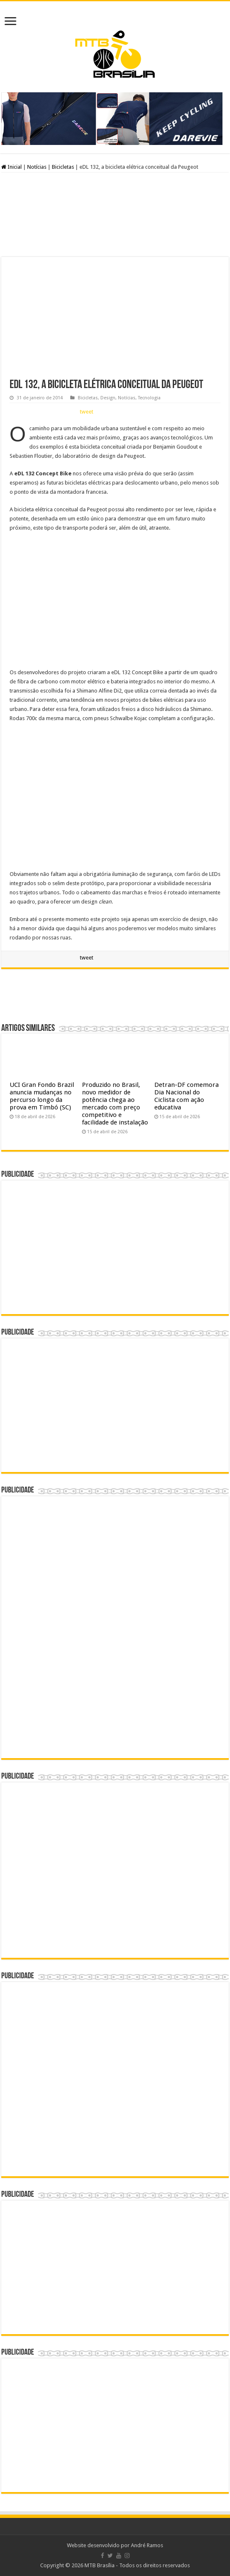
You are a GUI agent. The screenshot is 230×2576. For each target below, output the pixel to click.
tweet (86, 412)
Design (107, 398)
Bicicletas (63, 167)
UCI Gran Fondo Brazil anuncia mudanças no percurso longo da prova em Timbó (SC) (42, 1096)
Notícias (36, 167)
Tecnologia (149, 398)
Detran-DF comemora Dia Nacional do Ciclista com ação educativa (186, 1096)
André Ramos (147, 2545)
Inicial (11, 167)
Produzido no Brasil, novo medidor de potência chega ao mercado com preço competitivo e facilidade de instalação (115, 1103)
